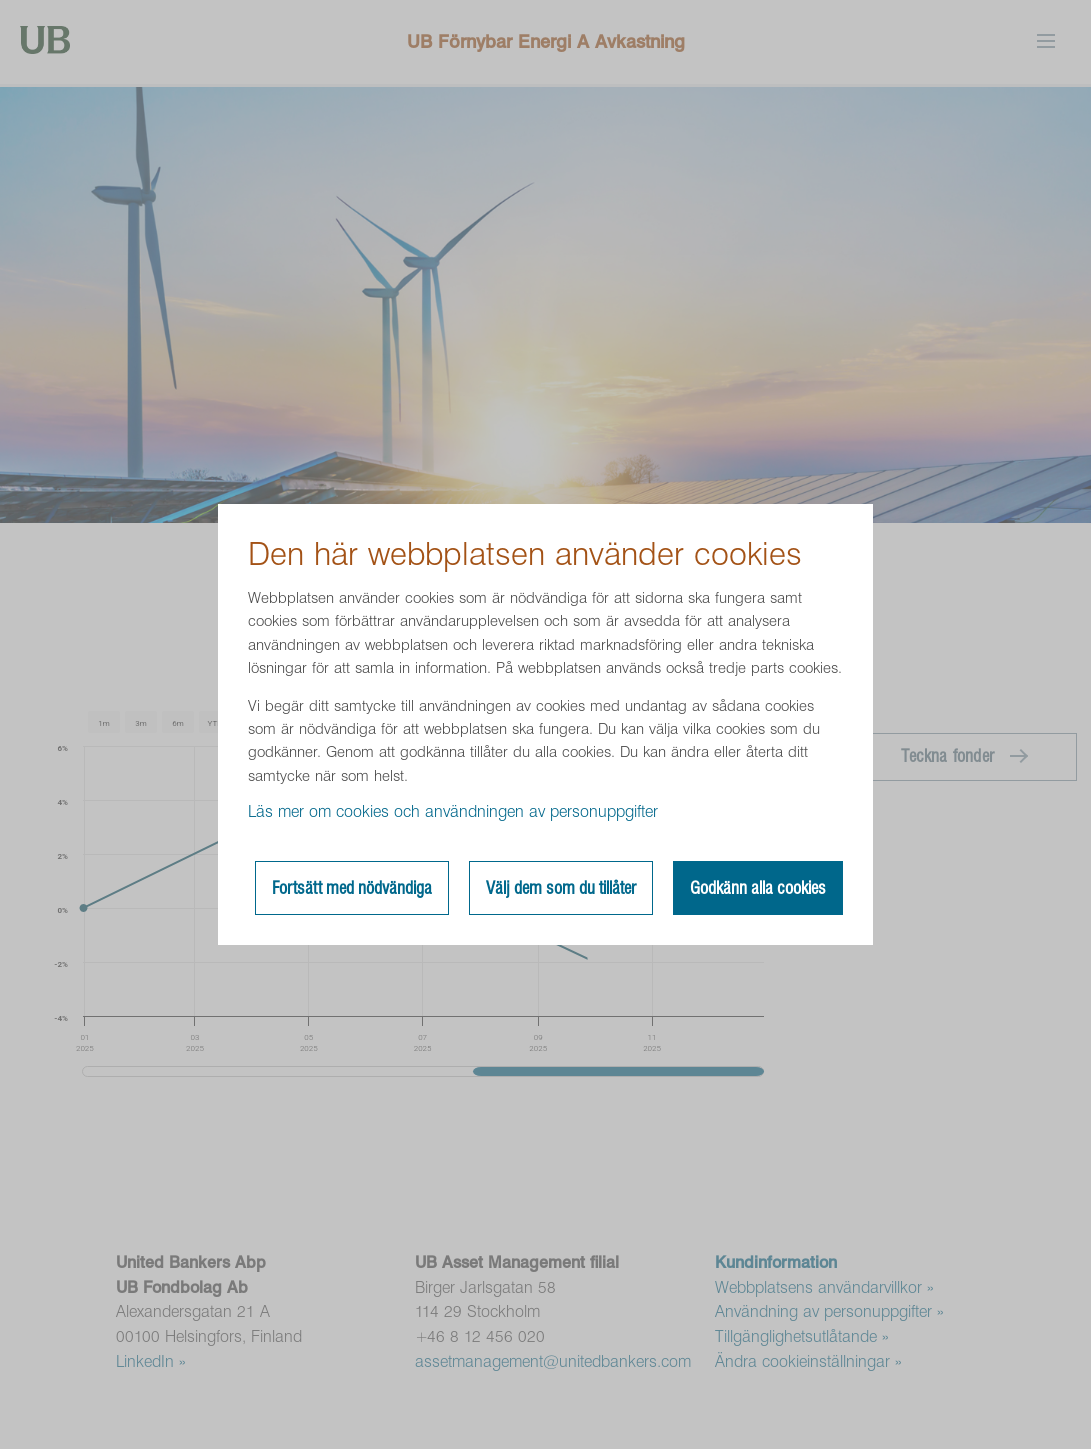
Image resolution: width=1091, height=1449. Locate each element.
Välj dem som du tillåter (561, 888)
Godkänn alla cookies (758, 888)
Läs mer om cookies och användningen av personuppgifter (453, 811)
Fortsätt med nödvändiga (352, 888)
